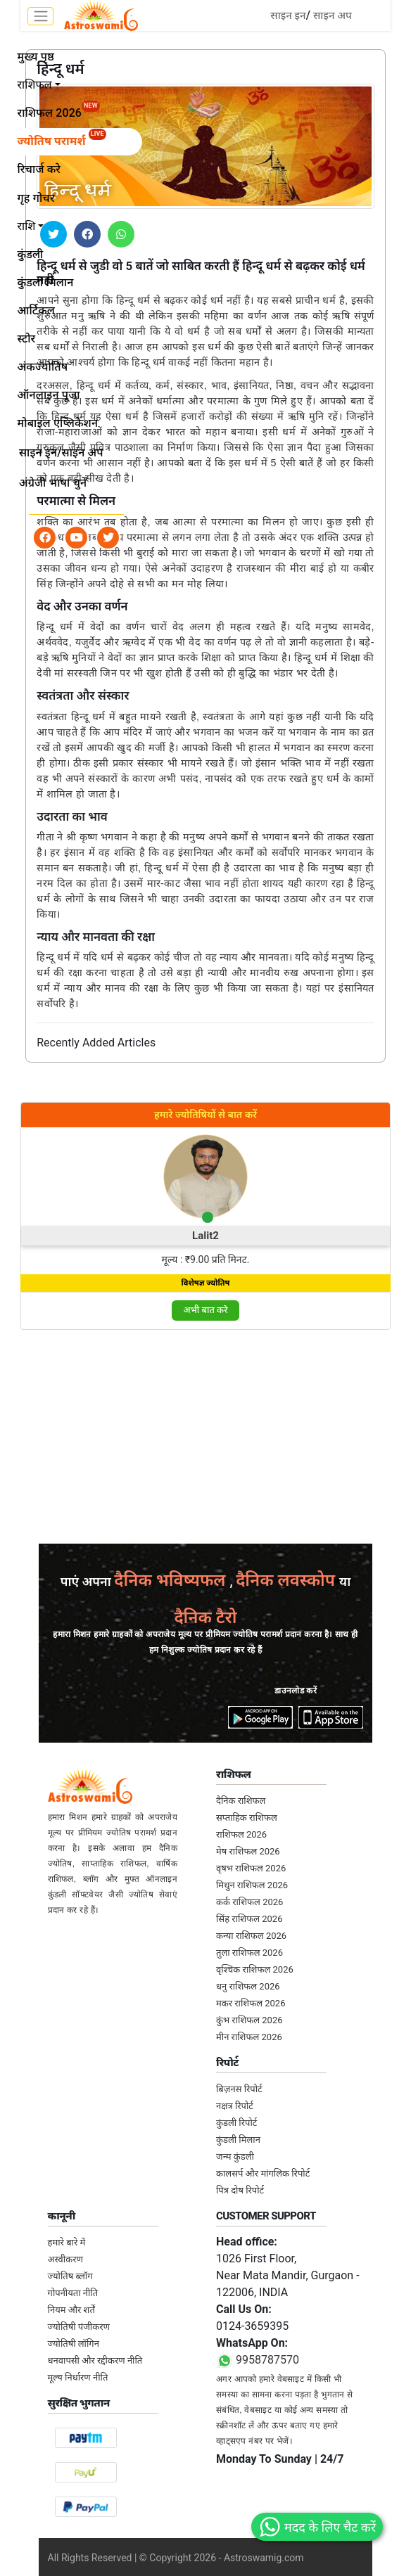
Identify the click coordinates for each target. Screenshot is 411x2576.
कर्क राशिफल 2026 (249, 1902)
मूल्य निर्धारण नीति (78, 2377)
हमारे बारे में (67, 2242)
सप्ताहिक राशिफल (246, 1817)
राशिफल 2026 (241, 1834)
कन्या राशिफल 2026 (251, 1935)
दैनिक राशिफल (240, 1800)
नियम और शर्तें (71, 2310)
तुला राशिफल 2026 (249, 1952)
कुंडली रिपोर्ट (236, 2122)
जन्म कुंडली (235, 2156)
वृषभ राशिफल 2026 (251, 1868)
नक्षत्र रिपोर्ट (234, 2106)
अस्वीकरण (65, 2259)
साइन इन (287, 15)
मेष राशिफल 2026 (248, 1851)
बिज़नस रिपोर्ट (239, 2089)
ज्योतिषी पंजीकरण (79, 2326)
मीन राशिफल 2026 (249, 2037)
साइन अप (332, 15)
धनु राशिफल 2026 (248, 1986)
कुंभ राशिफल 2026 (249, 2020)
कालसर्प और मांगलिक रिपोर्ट (263, 2173)
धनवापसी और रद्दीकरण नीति (95, 2360)
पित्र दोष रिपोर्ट (240, 2190)
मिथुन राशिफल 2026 (252, 1885)
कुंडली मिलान (238, 2139)
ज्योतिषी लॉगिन (73, 2343)
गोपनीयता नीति (73, 2293)
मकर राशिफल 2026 (250, 2003)
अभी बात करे (205, 1310)
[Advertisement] (205, 1440)
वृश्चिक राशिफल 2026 (254, 1969)
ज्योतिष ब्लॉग (70, 2276)
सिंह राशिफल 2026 (249, 1919)
